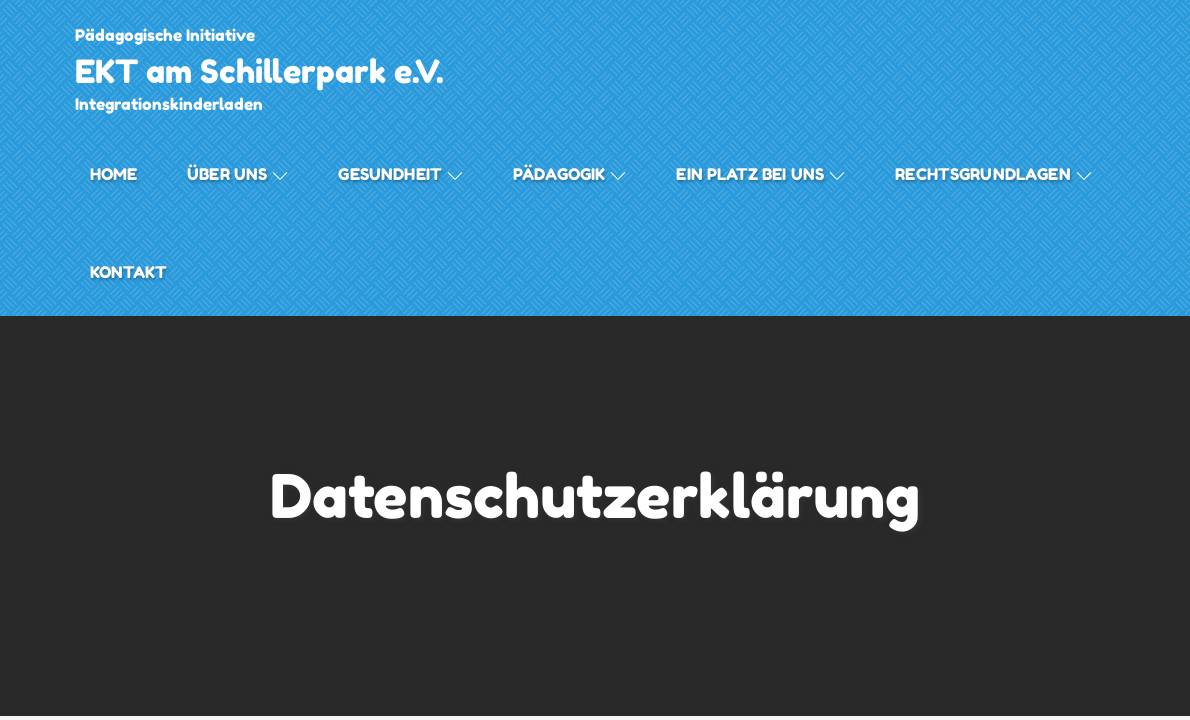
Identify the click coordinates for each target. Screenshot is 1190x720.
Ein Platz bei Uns (760, 174)
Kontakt (129, 272)
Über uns (237, 174)
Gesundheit (400, 174)
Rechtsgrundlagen (993, 174)
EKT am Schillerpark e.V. (259, 71)
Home (114, 174)
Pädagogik (569, 174)
